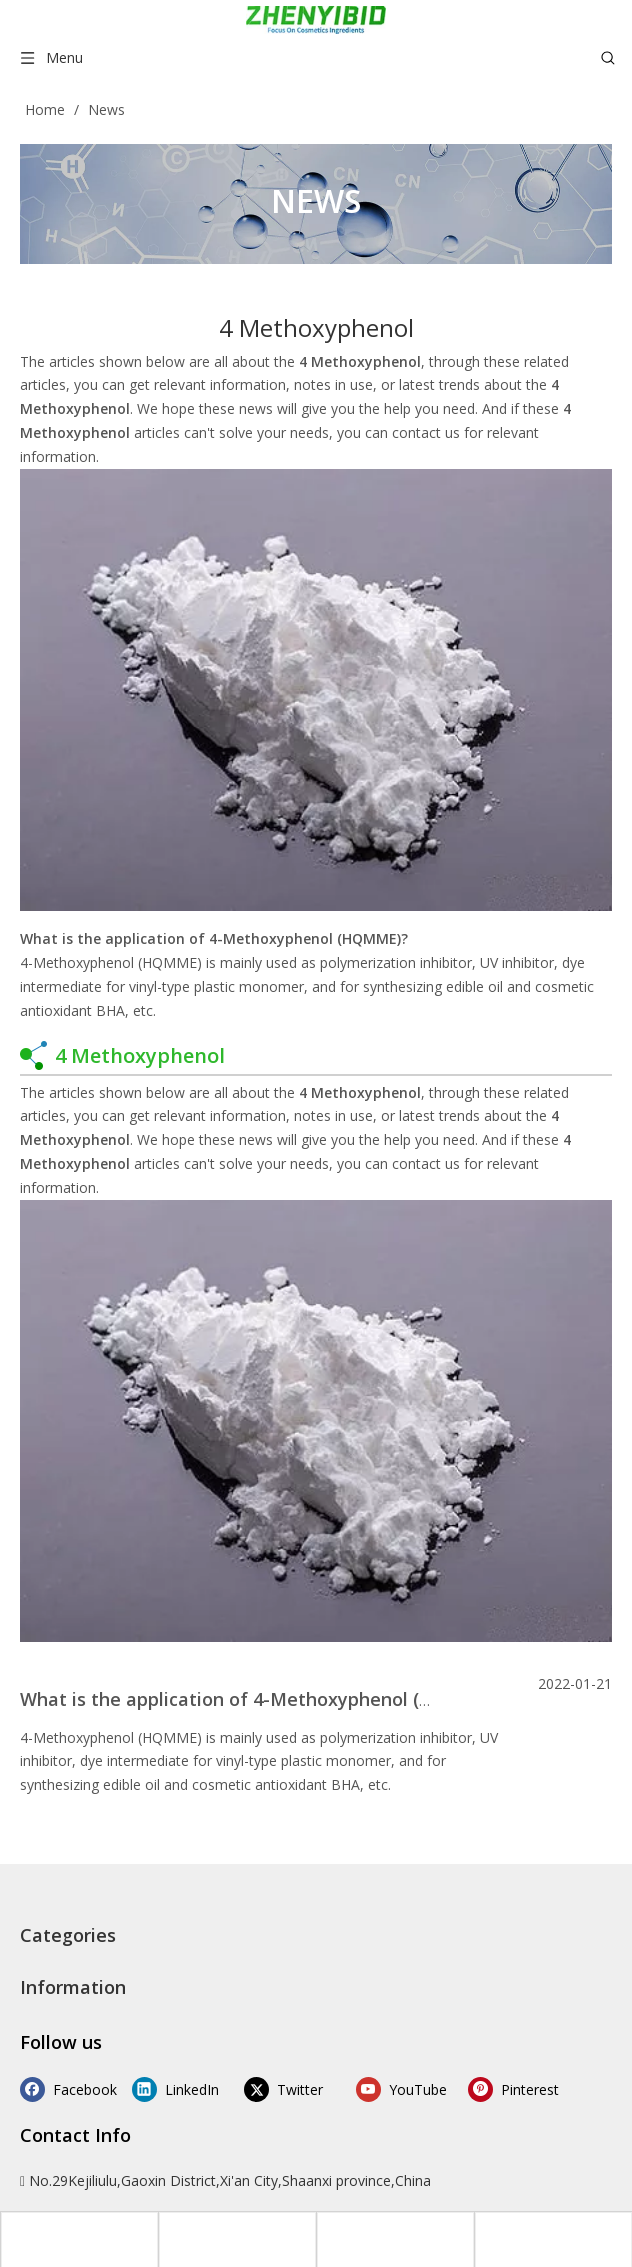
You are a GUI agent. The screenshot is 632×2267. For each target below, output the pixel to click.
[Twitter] (276, 2088)
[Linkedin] (171, 2088)
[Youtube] (380, 2088)
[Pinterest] (485, 2088)
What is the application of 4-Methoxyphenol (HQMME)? (214, 938)
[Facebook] (67, 2088)
